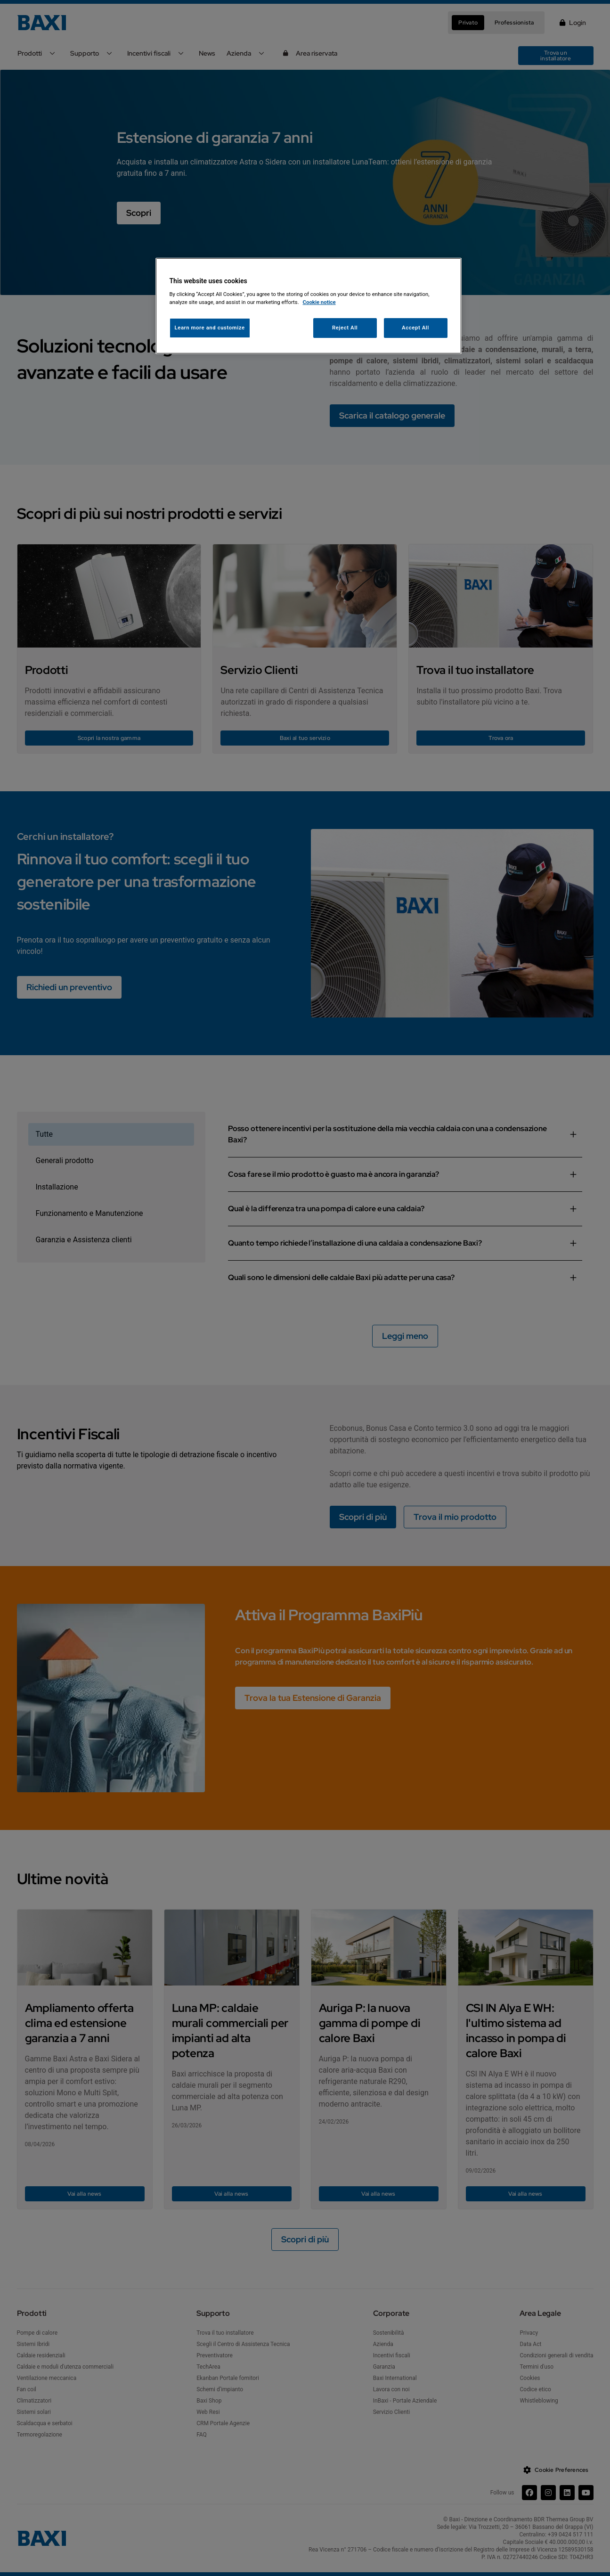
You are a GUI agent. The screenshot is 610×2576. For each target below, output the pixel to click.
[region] (308, 306)
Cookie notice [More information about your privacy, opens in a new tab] (319, 302)
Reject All (345, 327)
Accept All (415, 327)
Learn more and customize (210, 327)
